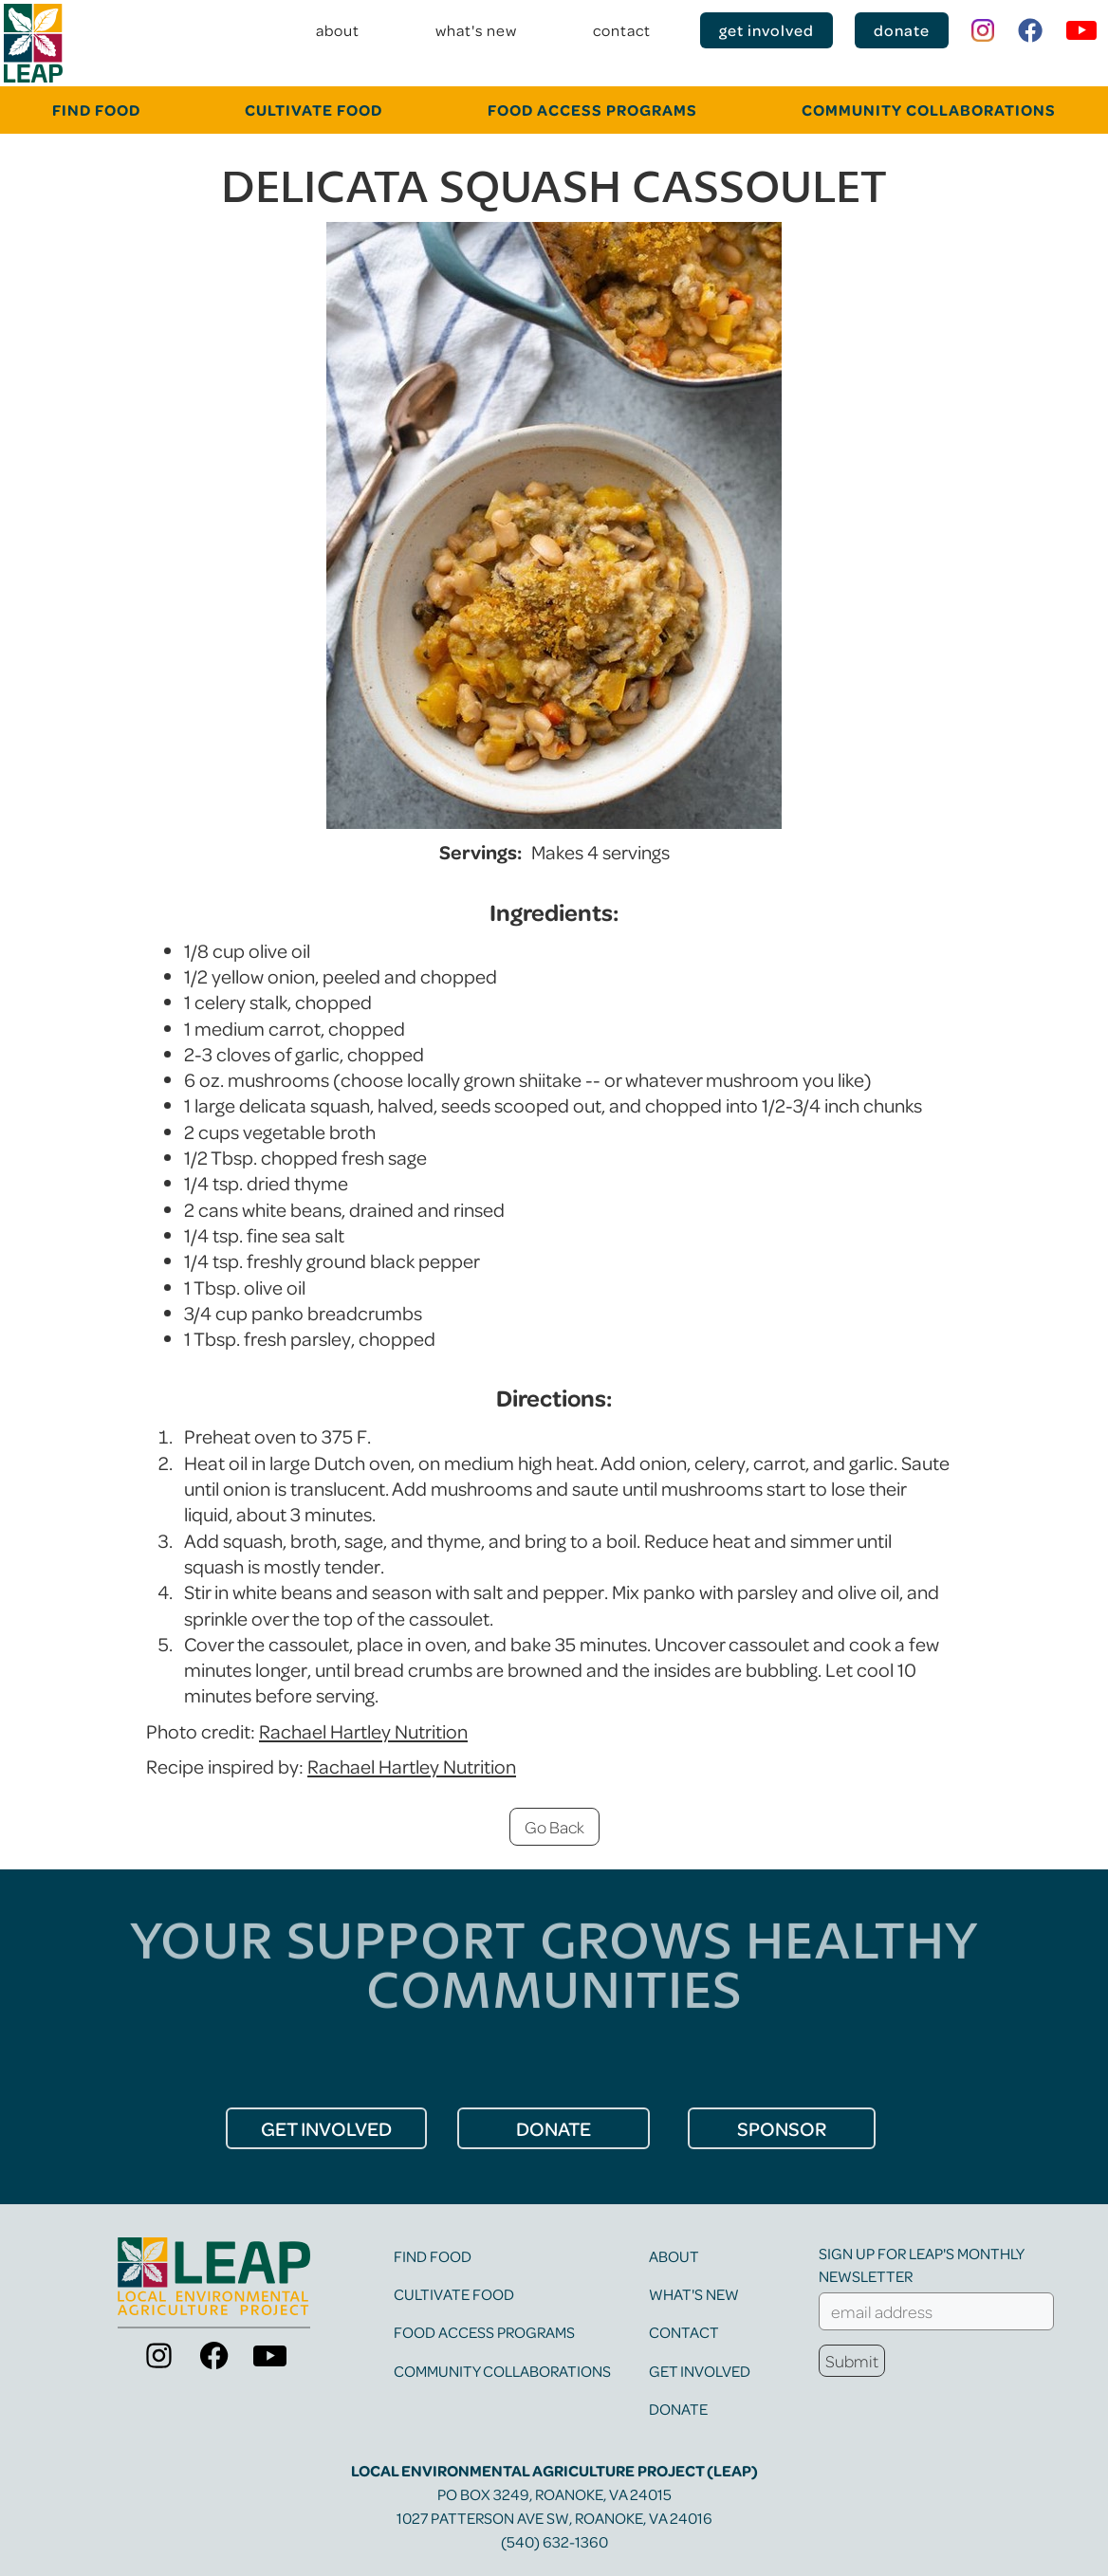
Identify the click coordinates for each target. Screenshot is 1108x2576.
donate (902, 30)
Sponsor (781, 2128)
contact (622, 30)
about (338, 30)
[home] (33, 43)
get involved (766, 30)
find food (432, 2256)
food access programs (484, 2332)
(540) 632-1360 (554, 2541)
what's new (476, 30)
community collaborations (929, 110)
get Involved (326, 2128)
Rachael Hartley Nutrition (363, 1731)
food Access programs (592, 110)
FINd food (96, 110)
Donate (678, 2409)
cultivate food (313, 110)
